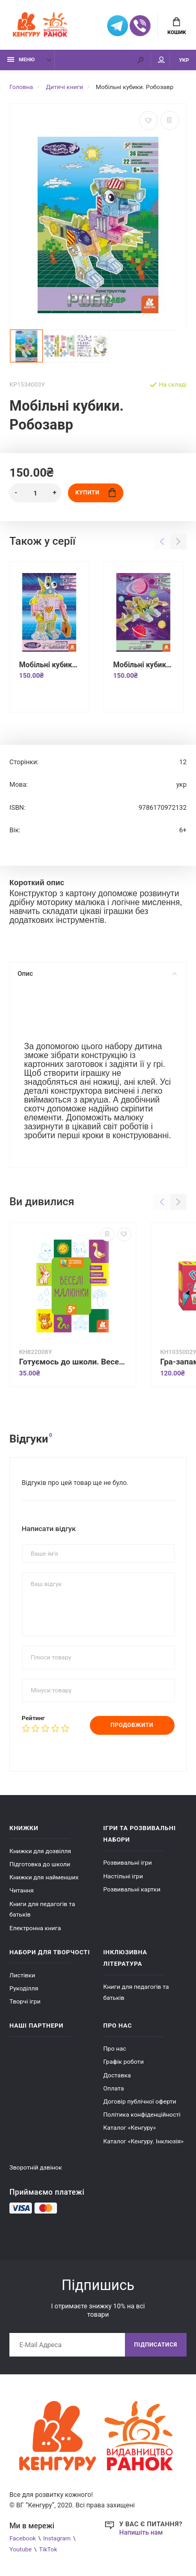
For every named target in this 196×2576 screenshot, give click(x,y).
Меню (21, 59)
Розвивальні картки (131, 1889)
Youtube (20, 2549)
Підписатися (155, 2344)
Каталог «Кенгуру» (129, 2127)
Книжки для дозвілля (40, 1851)
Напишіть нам (141, 2532)
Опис (97, 973)
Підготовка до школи (39, 1864)
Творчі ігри (25, 2001)
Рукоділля (23, 1988)
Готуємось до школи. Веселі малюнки (72, 1362)
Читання (21, 1890)
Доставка (117, 2075)
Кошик (176, 26)
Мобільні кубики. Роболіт (143, 664)
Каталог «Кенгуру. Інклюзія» (143, 2141)
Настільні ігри (123, 1876)
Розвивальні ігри (127, 1862)
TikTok (48, 2549)
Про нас (114, 2048)
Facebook (22, 2538)
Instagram (57, 2538)
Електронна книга (35, 1928)
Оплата (113, 2088)
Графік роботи (123, 2061)
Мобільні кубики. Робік (49, 664)
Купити (95, 492)
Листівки (22, 1975)
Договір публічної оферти (140, 2101)
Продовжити (132, 1725)
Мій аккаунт (161, 60)
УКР (184, 60)
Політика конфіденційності (142, 2114)
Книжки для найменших (43, 1877)
